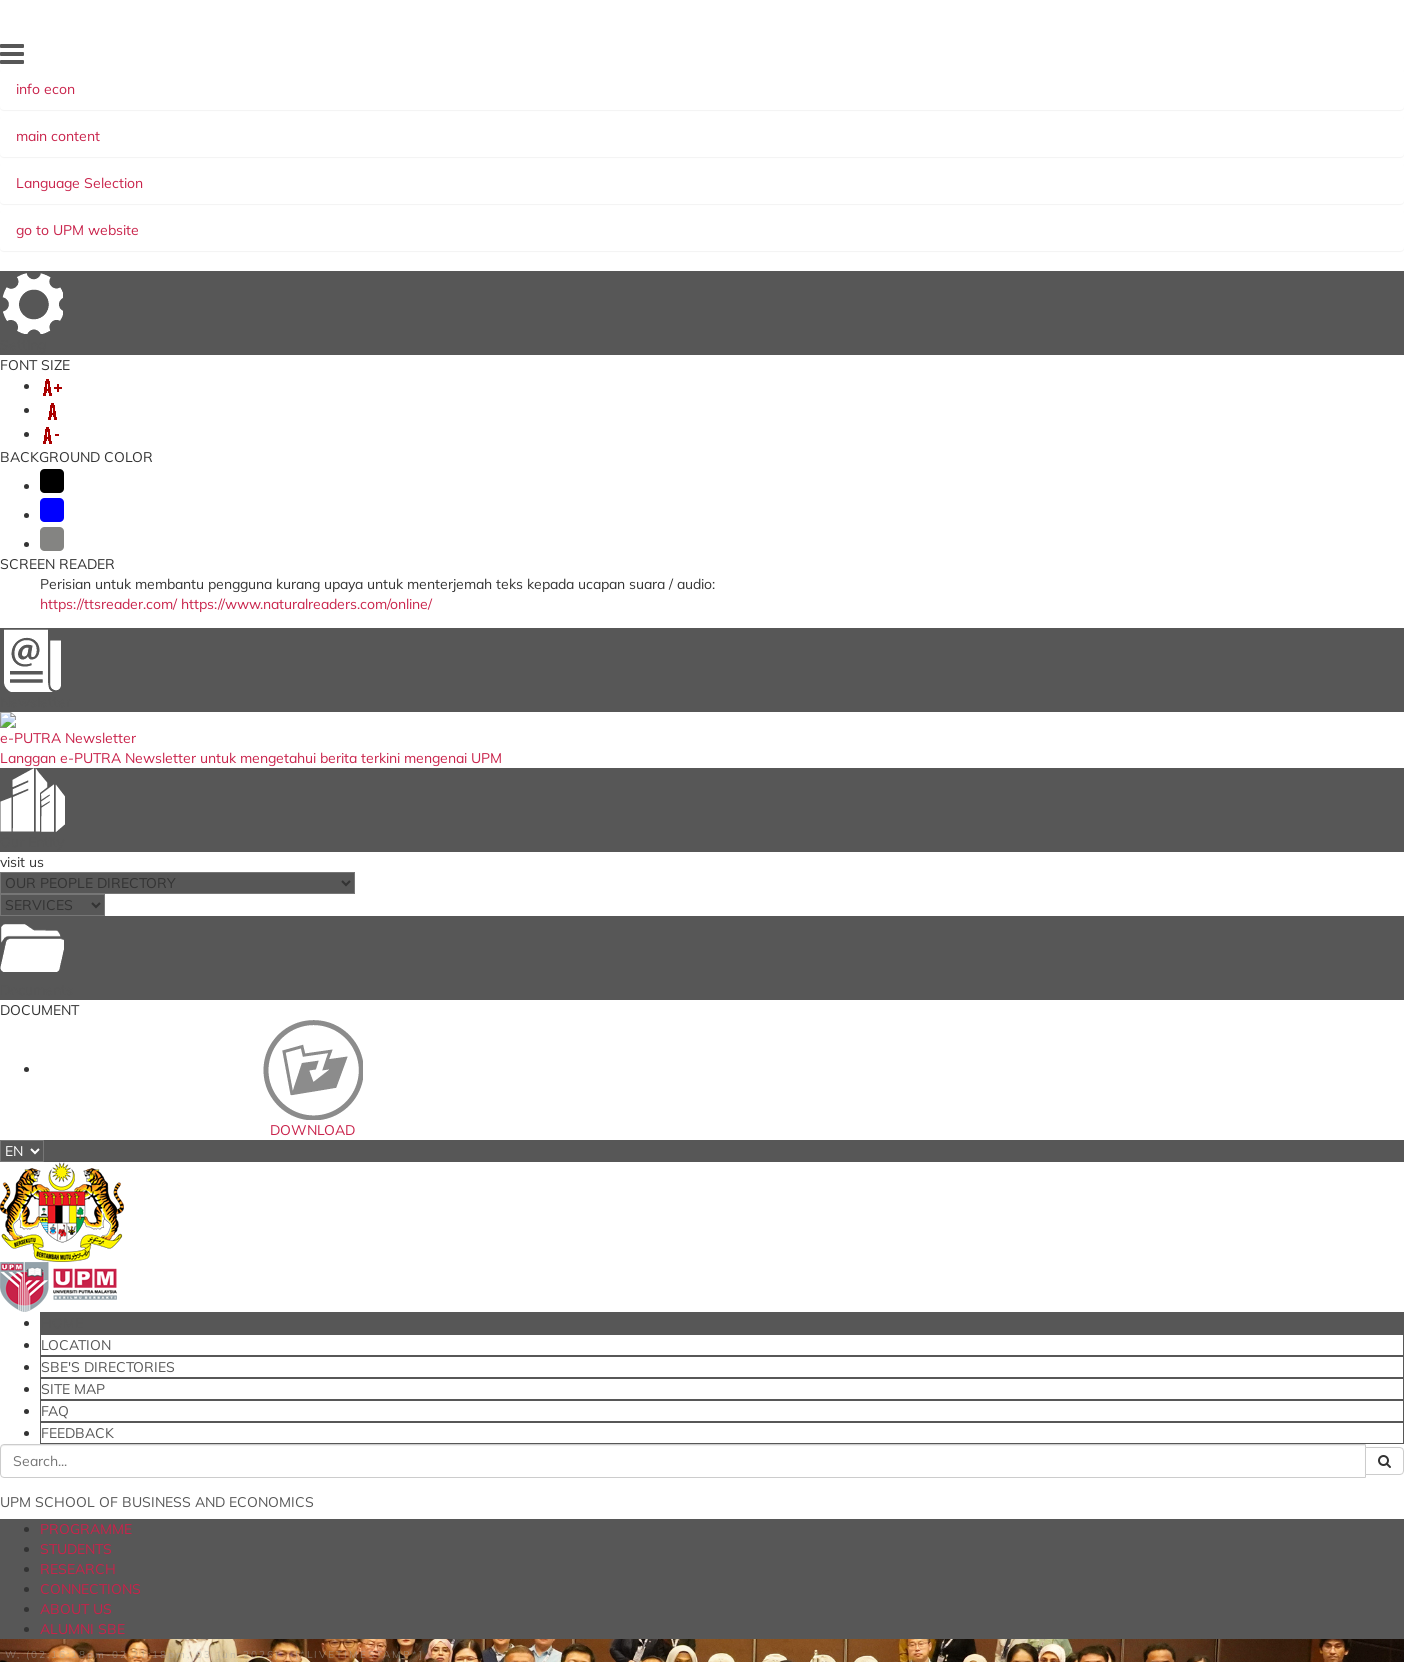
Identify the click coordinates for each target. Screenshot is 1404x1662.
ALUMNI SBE (701, 173)
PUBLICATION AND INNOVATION (1067, 800)
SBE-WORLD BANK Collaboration (249, 938)
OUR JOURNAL (1008, 902)
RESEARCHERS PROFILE (1041, 766)
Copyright (267, 1618)
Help (441, 1618)
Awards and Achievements (225, 896)
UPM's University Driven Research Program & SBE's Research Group (372, 917)
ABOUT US (600, 173)
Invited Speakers (190, 854)
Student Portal (403, 1249)
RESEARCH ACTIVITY (1030, 936)
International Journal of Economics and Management (460, 1295)
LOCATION (953, 59)
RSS (323, 1618)
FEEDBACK (1258, 59)
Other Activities (187, 959)
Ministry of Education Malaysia (686, 1262)
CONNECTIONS (490, 173)
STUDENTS (282, 173)
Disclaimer (381, 1618)
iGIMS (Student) (407, 1229)
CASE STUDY (1002, 868)
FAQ (1201, 59)
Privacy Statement (167, 1618)
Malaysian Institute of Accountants (699, 1369)
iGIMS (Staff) (397, 1209)
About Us (859, 1289)
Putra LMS (390, 1269)
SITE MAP (1148, 59)
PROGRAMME (176, 173)
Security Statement (527, 1618)
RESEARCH (378, 173)
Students (858, 1229)
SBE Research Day (195, 833)
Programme (866, 1209)
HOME (894, 59)
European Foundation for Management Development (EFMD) (700, 1308)
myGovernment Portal (661, 1209)
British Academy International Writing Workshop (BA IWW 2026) (358, 812)
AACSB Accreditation (660, 1282)
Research (859, 1249)
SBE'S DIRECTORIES (1051, 59)
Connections (868, 1269)
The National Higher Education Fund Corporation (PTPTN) (688, 1235)
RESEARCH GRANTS (1027, 834)
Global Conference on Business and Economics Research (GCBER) (363, 791)
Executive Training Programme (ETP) (261, 875)
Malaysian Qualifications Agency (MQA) (693, 1341)
